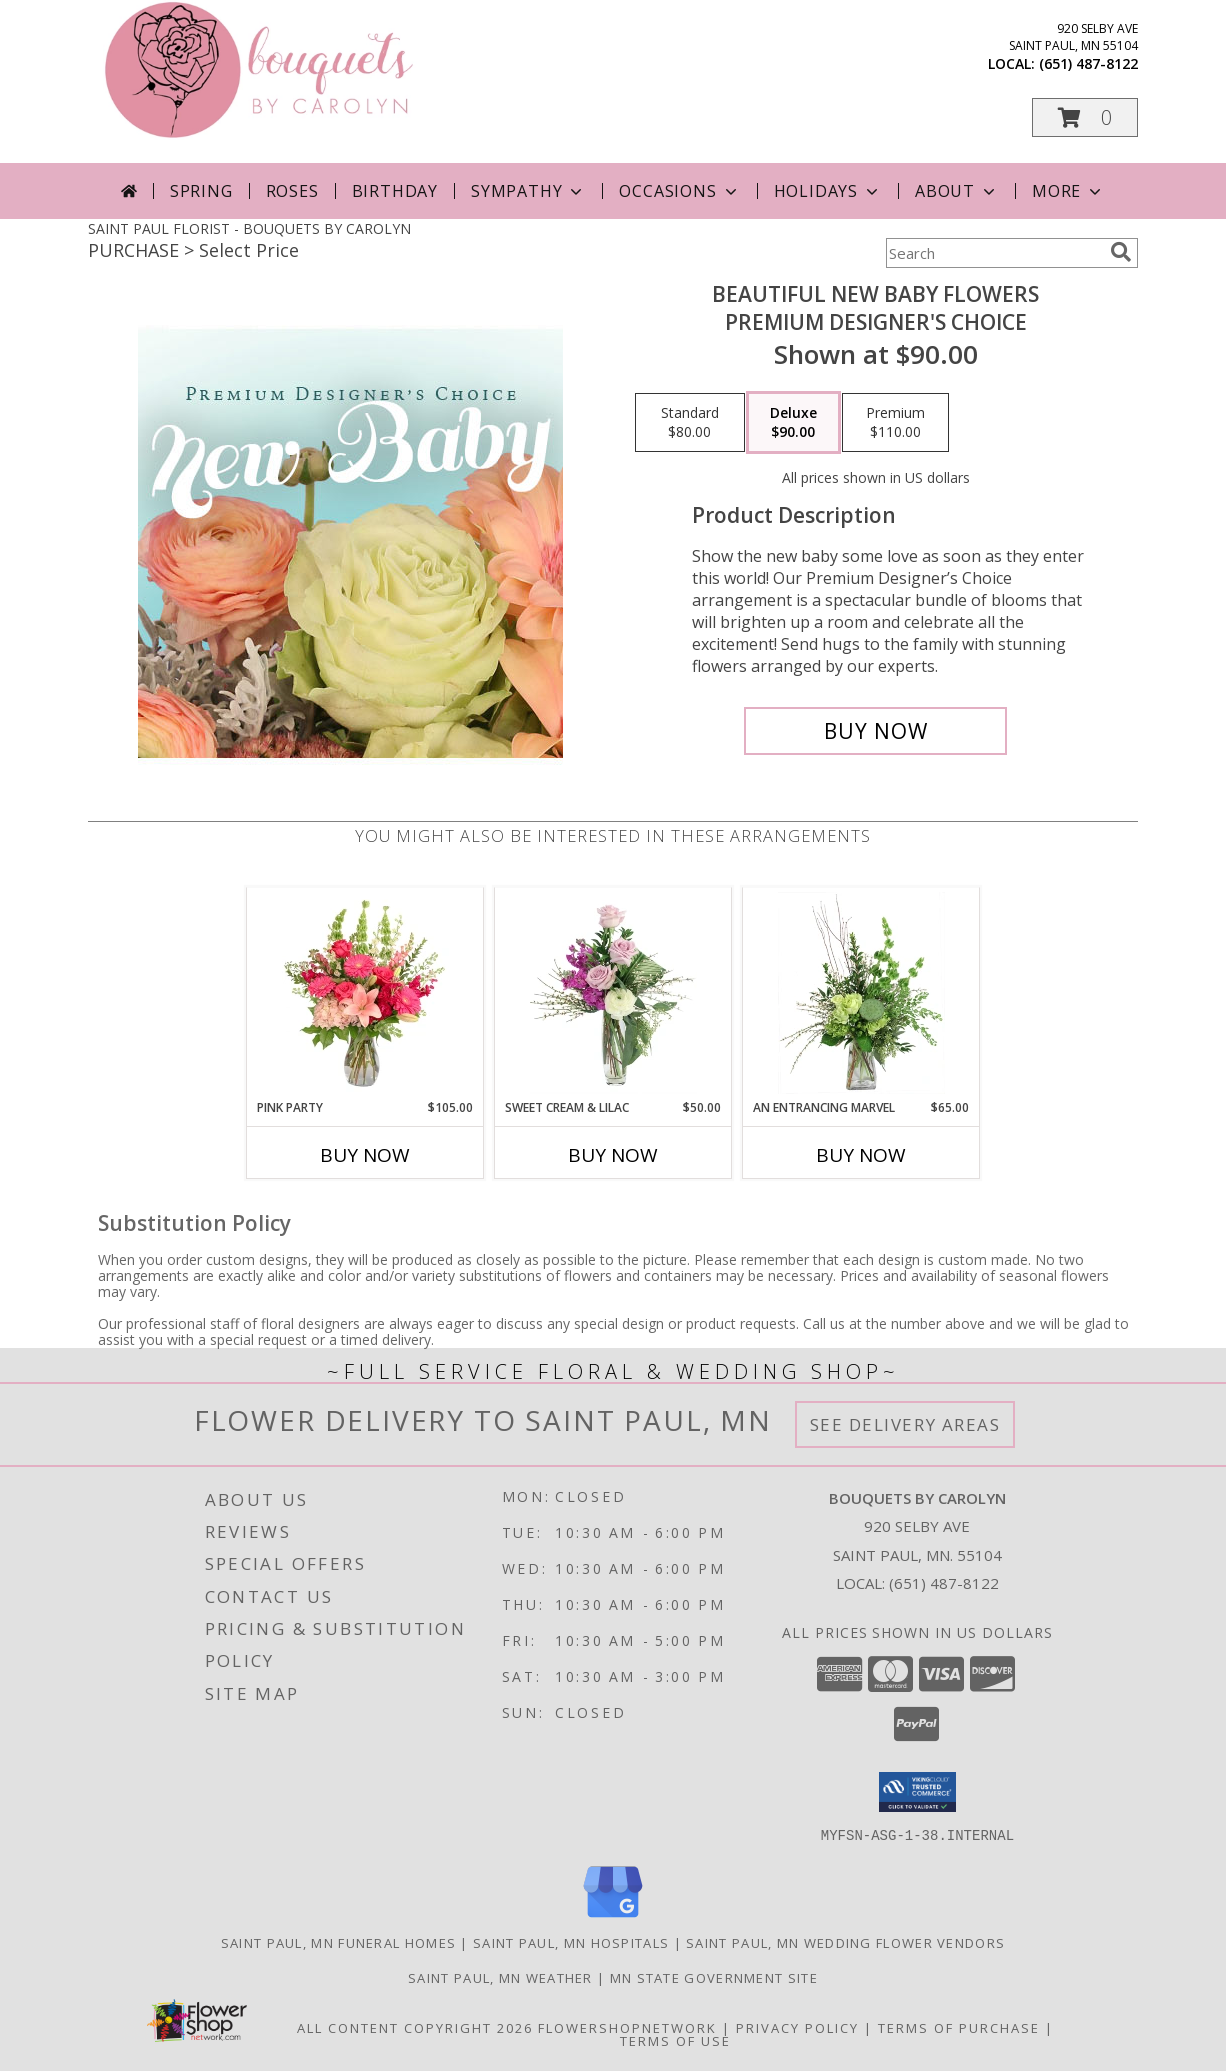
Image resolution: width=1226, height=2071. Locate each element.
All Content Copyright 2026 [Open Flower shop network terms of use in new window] (415, 2027)
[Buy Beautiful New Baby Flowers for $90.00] (875, 731)
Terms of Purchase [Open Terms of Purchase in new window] (959, 2027)
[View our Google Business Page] (613, 1917)
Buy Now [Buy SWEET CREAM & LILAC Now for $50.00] (613, 1155)
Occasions (679, 191)
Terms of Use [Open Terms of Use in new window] (675, 2040)
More (1068, 191)
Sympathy (528, 191)
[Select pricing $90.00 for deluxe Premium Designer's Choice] (793, 423)
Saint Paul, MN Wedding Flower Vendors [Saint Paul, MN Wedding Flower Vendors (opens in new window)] (845, 1942)
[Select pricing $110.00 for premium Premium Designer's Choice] (895, 423)
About (957, 191)
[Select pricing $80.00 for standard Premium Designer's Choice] (690, 423)
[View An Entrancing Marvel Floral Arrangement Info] (861, 993)
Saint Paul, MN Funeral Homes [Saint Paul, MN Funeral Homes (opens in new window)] (338, 1942)
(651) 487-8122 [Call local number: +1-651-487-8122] (1088, 63)
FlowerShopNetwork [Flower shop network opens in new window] (627, 2027)
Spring (201, 191)
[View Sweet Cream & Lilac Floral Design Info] (613, 993)
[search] (1121, 252)
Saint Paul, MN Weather (500, 1977)
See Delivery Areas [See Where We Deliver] (905, 1424)
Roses (292, 191)
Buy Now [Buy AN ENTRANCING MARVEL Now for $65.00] (861, 1155)
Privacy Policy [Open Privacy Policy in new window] (797, 2027)
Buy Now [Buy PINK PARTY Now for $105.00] (365, 1155)
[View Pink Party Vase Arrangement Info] (365, 993)
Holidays (828, 191)
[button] (1085, 117)
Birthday (395, 191)
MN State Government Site (714, 1977)
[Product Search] (994, 253)
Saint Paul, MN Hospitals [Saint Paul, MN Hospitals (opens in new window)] (571, 1942)
